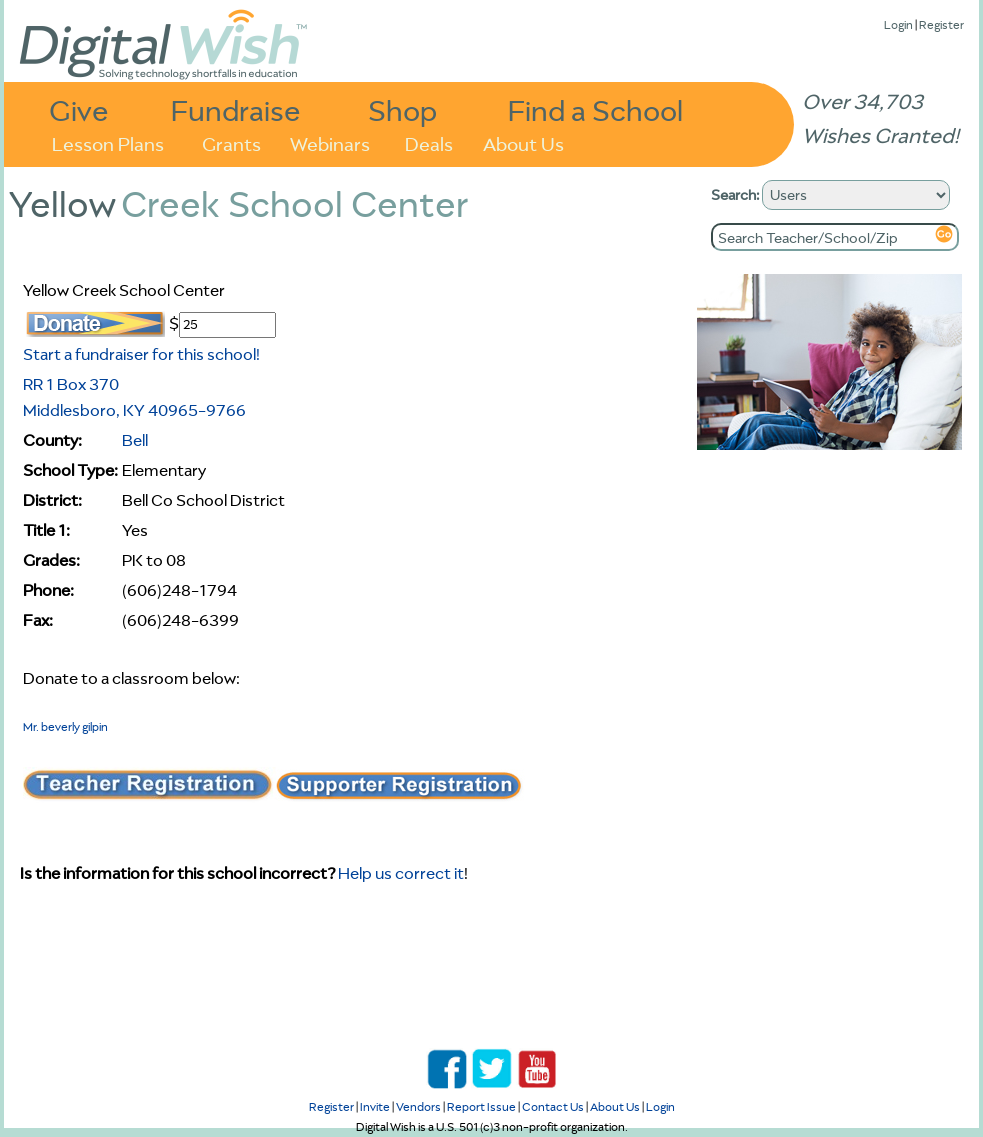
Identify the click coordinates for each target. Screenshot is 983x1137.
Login (898, 24)
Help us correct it (401, 873)
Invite (375, 1106)
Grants (231, 142)
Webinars (330, 142)
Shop (402, 109)
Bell (135, 440)
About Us (523, 142)
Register (941, 24)
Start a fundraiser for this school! (141, 354)
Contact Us (553, 1106)
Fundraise (236, 109)
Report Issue (481, 1106)
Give (79, 109)
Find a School (595, 109)
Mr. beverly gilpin (65, 726)
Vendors (418, 1106)
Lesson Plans (108, 142)
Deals (429, 142)
